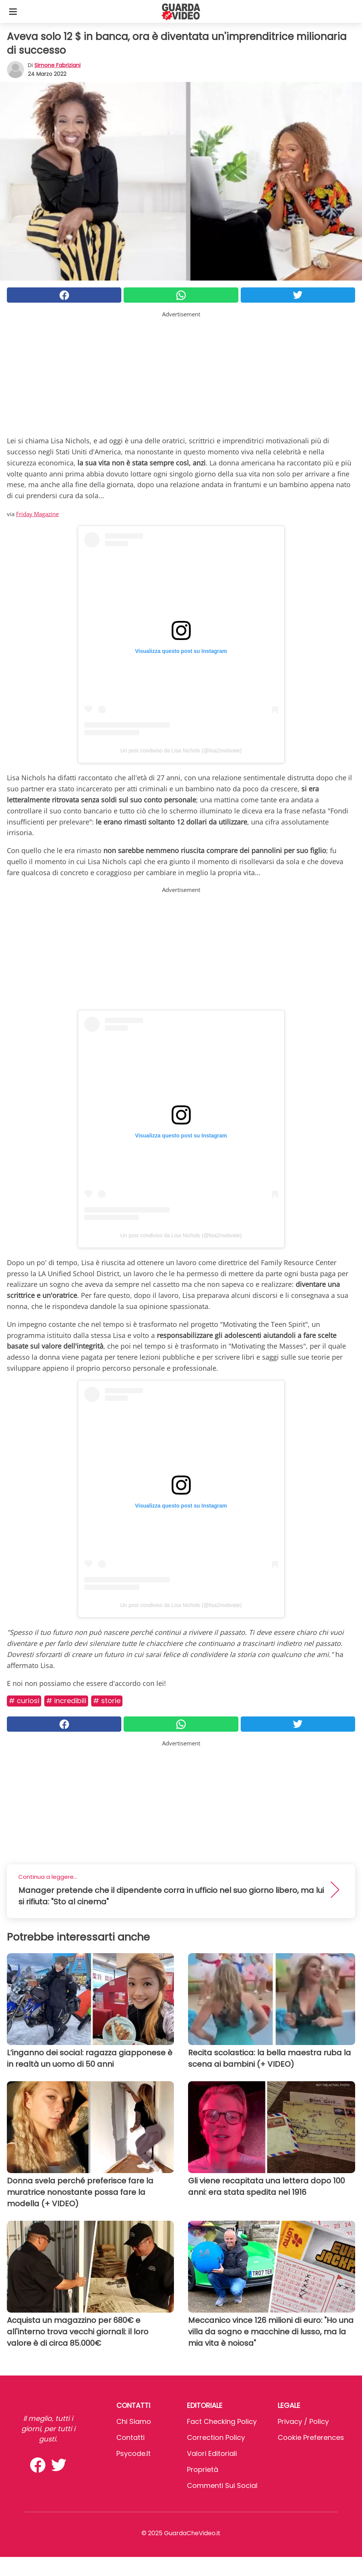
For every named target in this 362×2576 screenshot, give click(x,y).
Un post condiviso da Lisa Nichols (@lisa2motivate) (180, 750)
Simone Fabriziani (57, 65)
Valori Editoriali (212, 2453)
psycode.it (133, 2453)
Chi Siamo (133, 2421)
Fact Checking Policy (222, 2421)
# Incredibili (66, 1700)
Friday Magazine (37, 514)
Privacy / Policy (303, 2421)
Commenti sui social (222, 2485)
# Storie (107, 1700)
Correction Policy (216, 2437)
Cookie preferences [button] (311, 2437)
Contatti (130, 2437)
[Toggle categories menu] (13, 11)
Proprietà (202, 2469)
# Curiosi (24, 1700)
